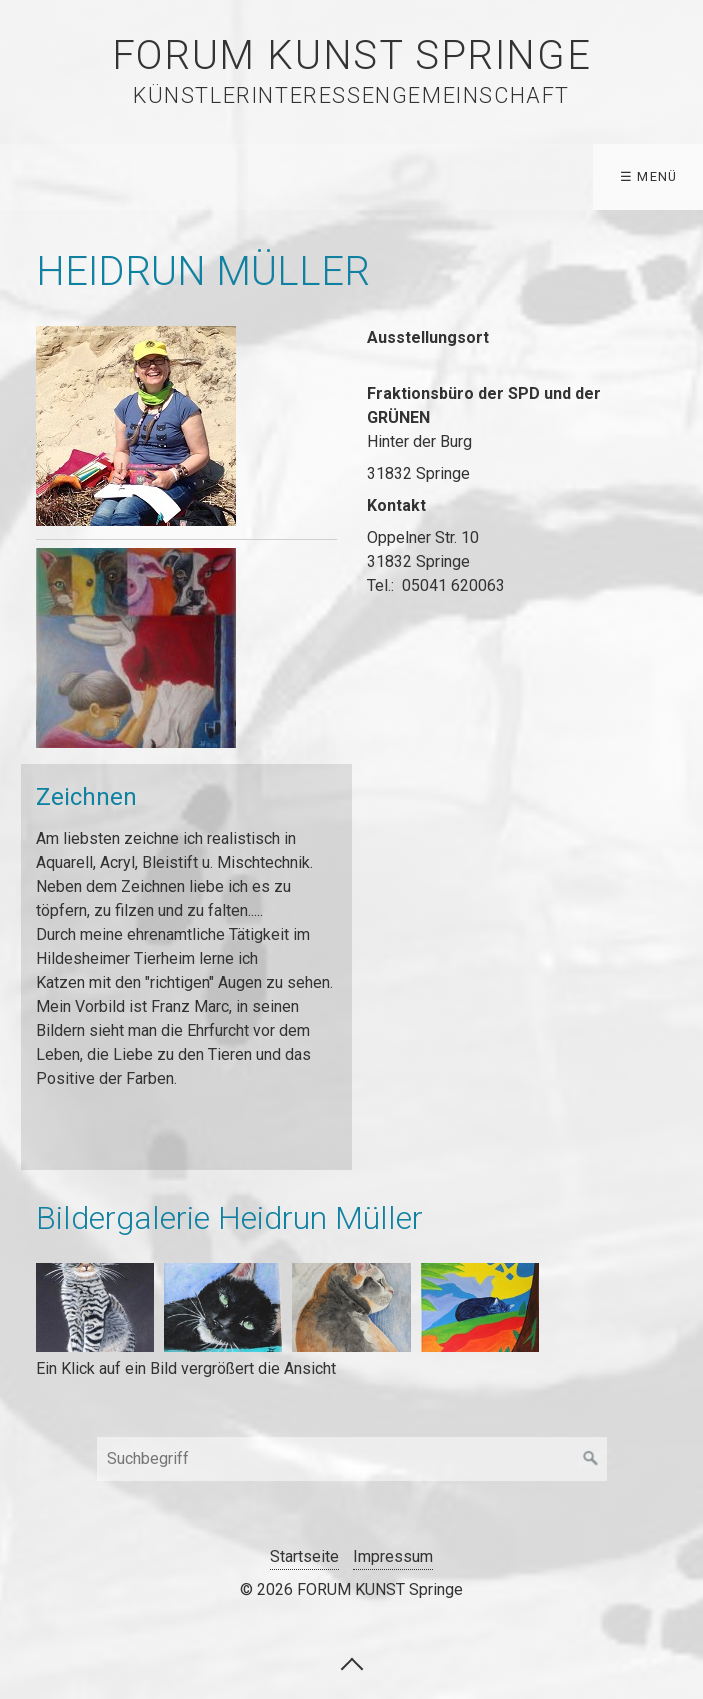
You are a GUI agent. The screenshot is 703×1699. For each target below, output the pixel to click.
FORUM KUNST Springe (351, 55)
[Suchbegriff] (352, 1459)
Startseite (69, 176)
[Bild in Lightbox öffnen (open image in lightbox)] (136, 426)
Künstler (199, 176)
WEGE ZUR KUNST (349, 176)
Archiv (490, 176)
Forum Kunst (619, 176)
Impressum (393, 1556)
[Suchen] (591, 1459)
